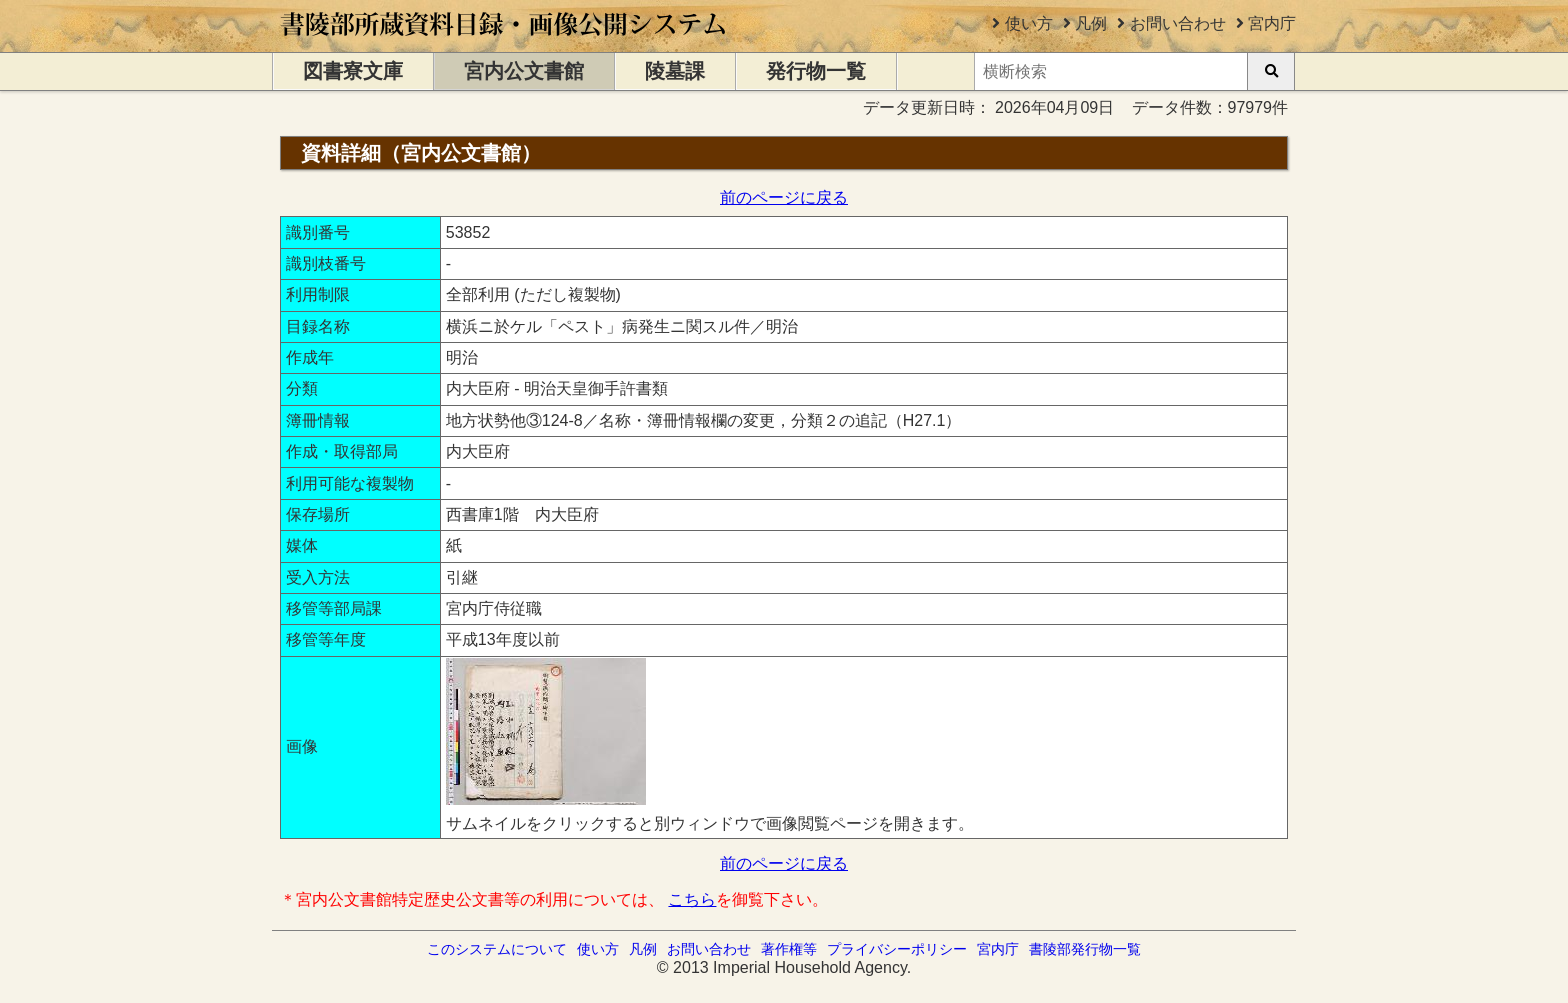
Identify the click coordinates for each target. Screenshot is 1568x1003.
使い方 (1029, 23)
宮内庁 (1272, 23)
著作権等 (789, 949)
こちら (692, 899)
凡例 (1091, 23)
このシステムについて (497, 949)
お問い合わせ (1178, 23)
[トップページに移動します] (504, 42)
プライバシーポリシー (897, 949)
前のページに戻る (784, 197)
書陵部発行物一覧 (1085, 949)
